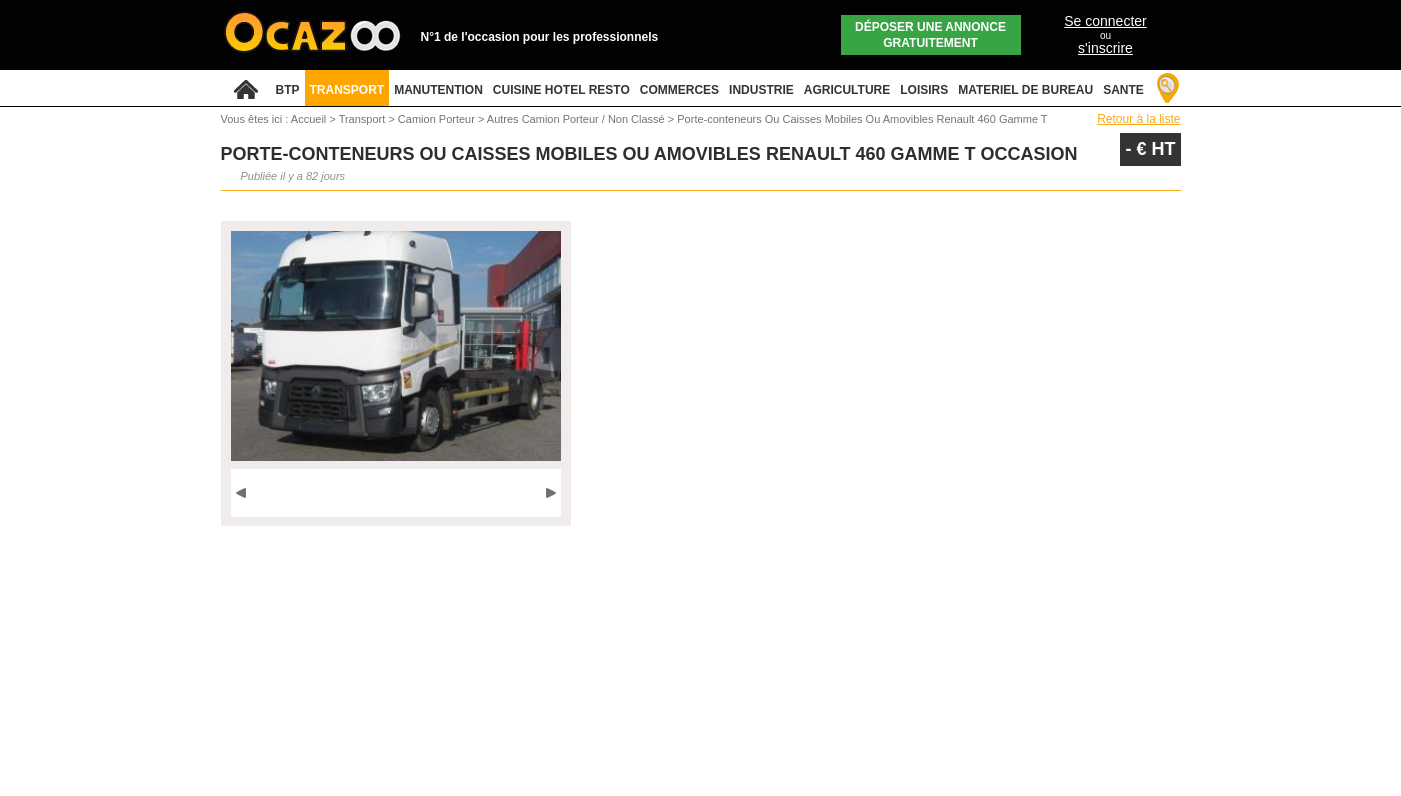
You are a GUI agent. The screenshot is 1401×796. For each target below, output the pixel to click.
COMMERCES (679, 90)
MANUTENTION (438, 90)
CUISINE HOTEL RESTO (561, 90)
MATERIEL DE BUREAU (1025, 90)
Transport (364, 119)
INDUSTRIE (761, 90)
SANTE (1123, 90)
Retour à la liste (1138, 119)
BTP (288, 90)
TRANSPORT (347, 90)
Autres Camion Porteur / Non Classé (577, 119)
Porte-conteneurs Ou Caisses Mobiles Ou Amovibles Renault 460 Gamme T (862, 119)
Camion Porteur (438, 119)
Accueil (308, 119)
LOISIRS (924, 90)
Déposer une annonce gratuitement (930, 35)
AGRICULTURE (847, 90)
